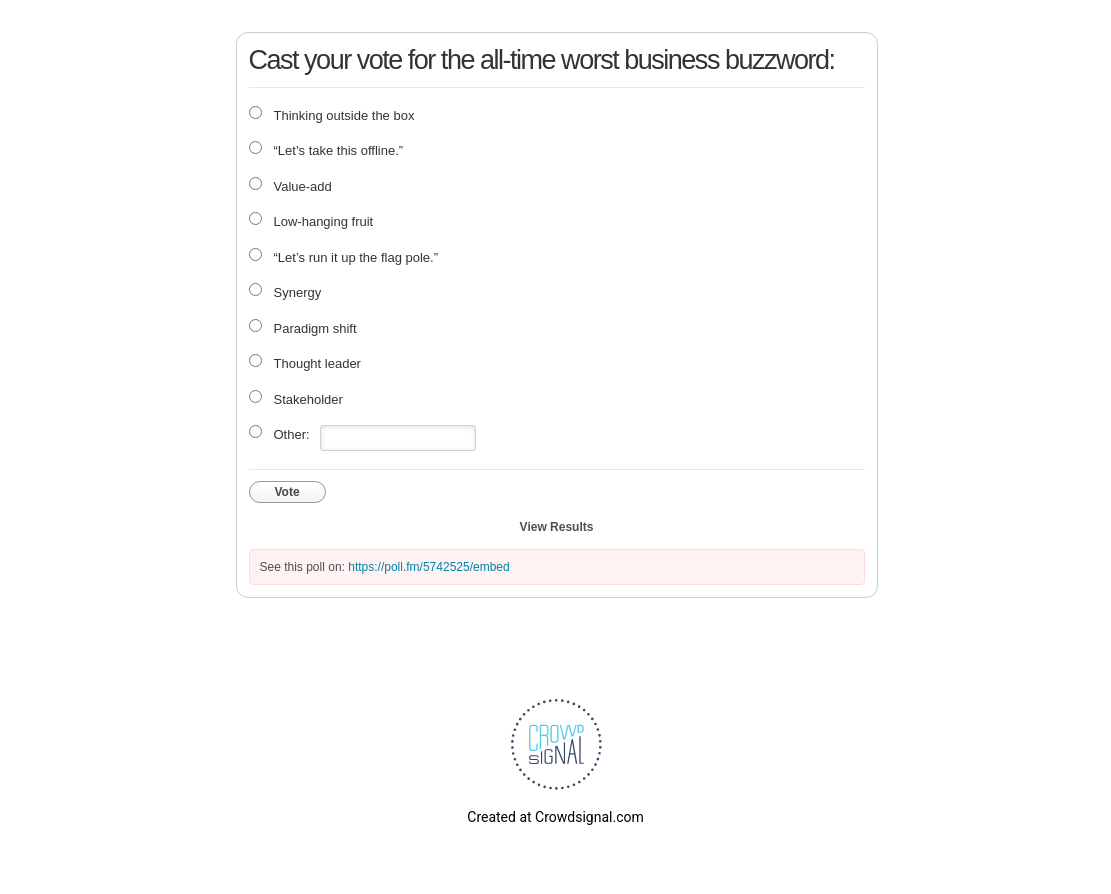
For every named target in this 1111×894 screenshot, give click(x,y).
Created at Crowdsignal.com (555, 817)
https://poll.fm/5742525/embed (428, 567)
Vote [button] (287, 492)
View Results (557, 527)
